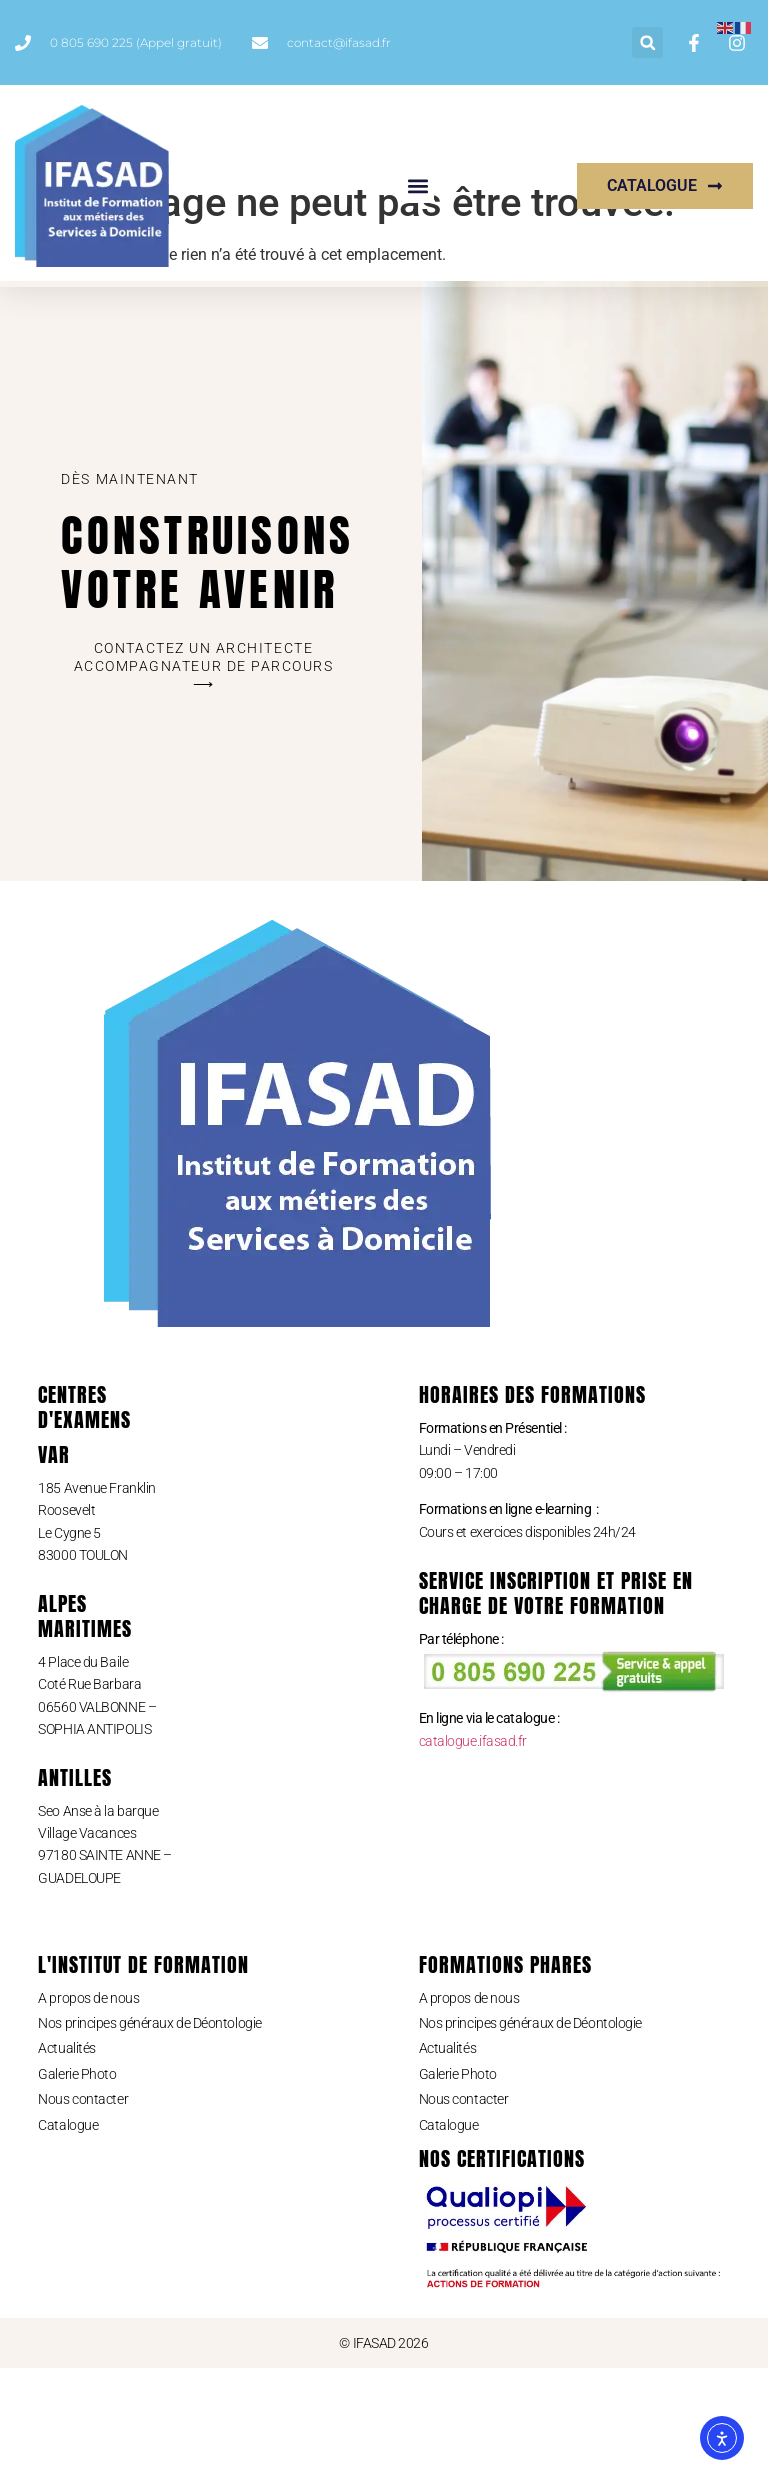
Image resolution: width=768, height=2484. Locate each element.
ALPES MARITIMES (85, 1732)
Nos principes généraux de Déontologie (149, 2139)
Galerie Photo (77, 2190)
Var (54, 1570)
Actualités (67, 2165)
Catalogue (68, 2241)
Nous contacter (83, 2215)
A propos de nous (88, 2114)
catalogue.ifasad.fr (473, 1857)
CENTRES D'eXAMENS (84, 1523)
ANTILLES (75, 1893)
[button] (647, 42)
